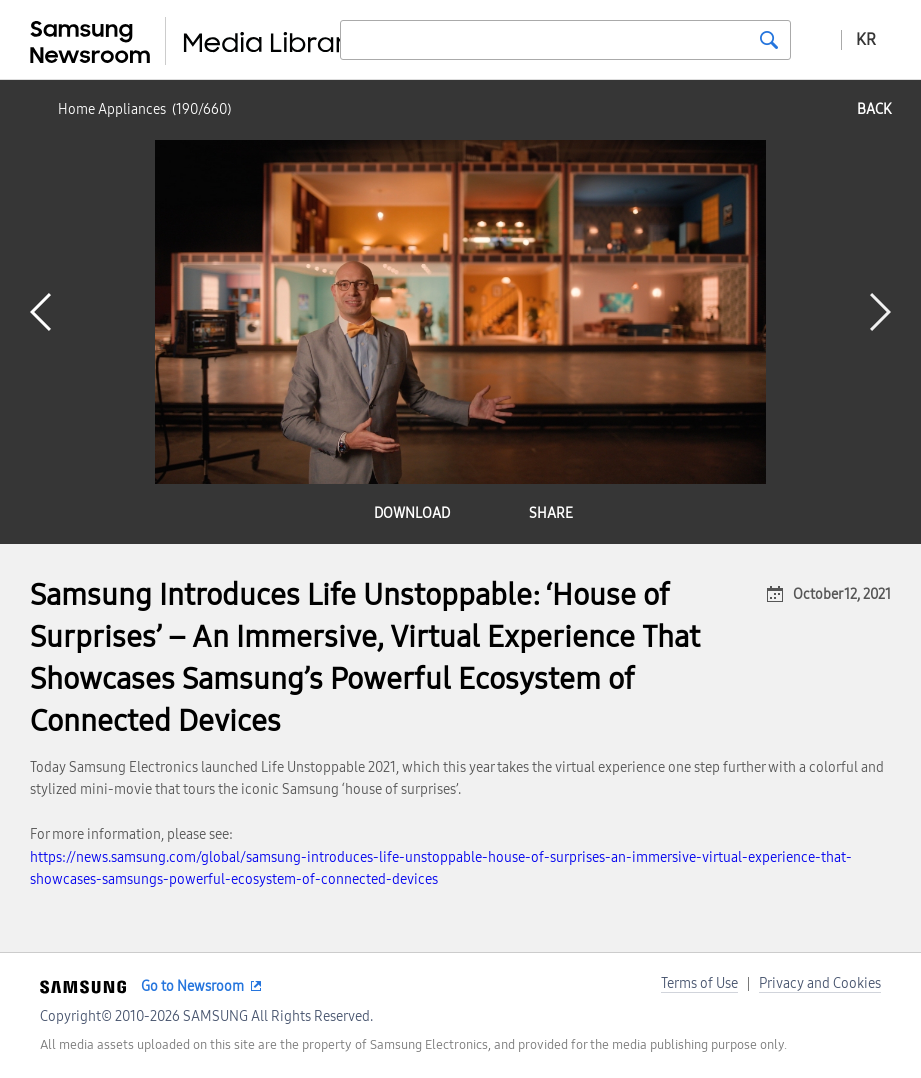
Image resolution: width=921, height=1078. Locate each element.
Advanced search (816, 39)
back (874, 109)
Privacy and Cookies (820, 983)
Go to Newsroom (192, 986)
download (412, 513)
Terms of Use (699, 983)
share (551, 513)
